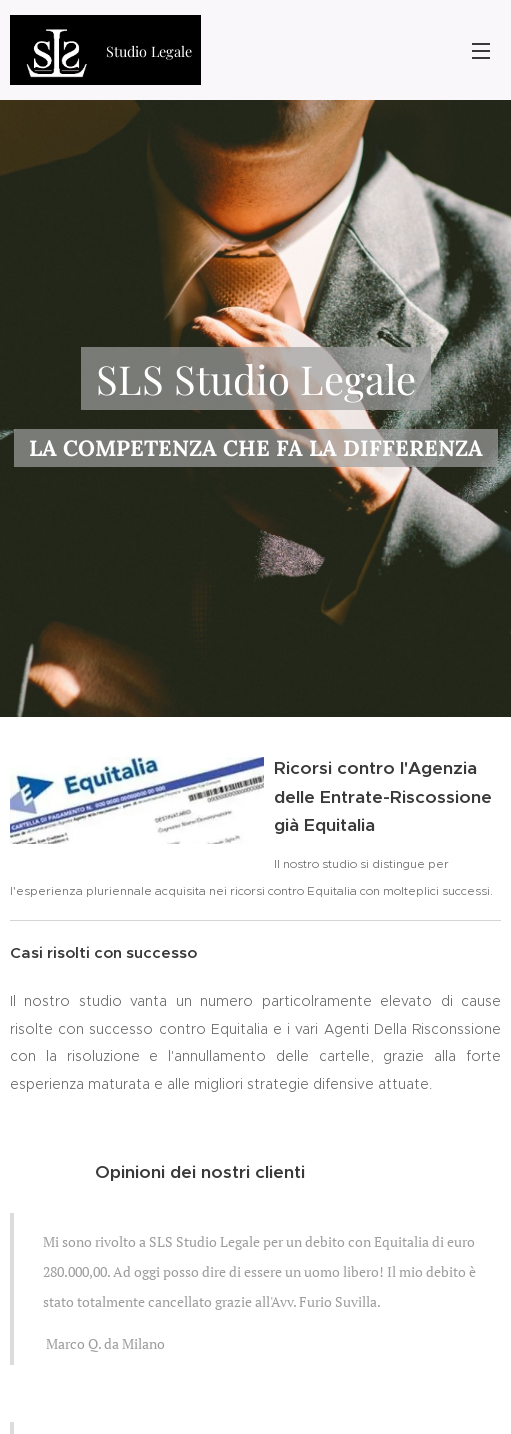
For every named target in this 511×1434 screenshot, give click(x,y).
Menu (481, 51)
